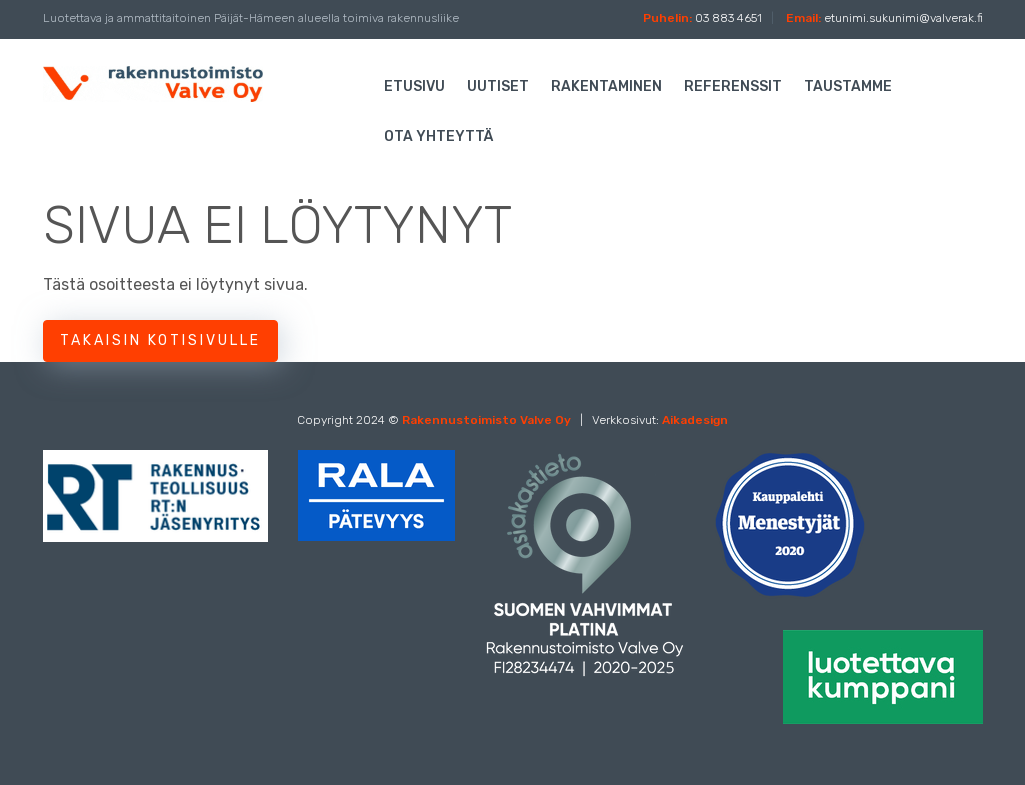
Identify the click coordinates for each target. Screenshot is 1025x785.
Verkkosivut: (660, 420)
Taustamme (848, 86)
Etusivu (414, 86)
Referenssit (733, 86)
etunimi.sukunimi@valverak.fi (903, 18)
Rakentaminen (606, 86)
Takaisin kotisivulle (160, 340)
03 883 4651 (730, 18)
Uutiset (498, 86)
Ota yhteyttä (438, 136)
